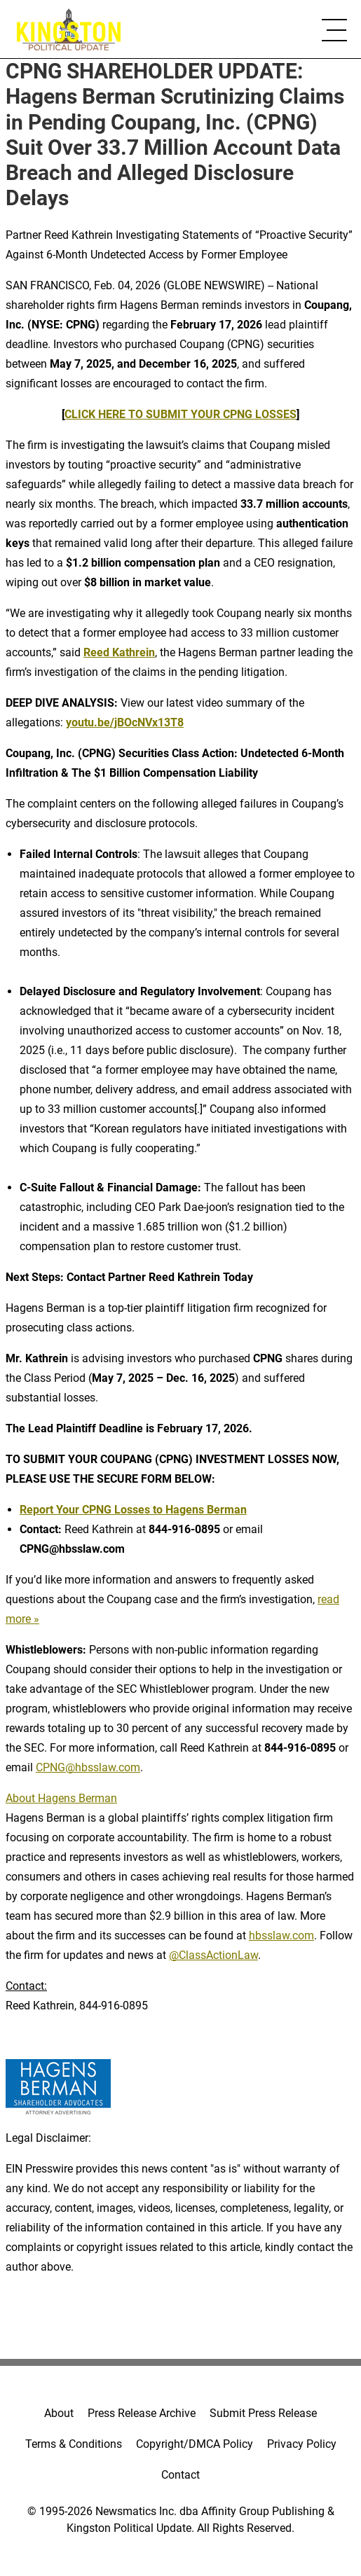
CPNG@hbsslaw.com (88, 1767)
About (59, 2413)
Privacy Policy (301, 2444)
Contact (180, 2474)
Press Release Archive (142, 2413)
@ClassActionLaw (213, 1955)
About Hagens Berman (61, 1798)
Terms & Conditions (73, 2444)
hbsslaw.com (281, 1935)
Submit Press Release (263, 2413)
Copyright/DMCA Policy (194, 2444)
